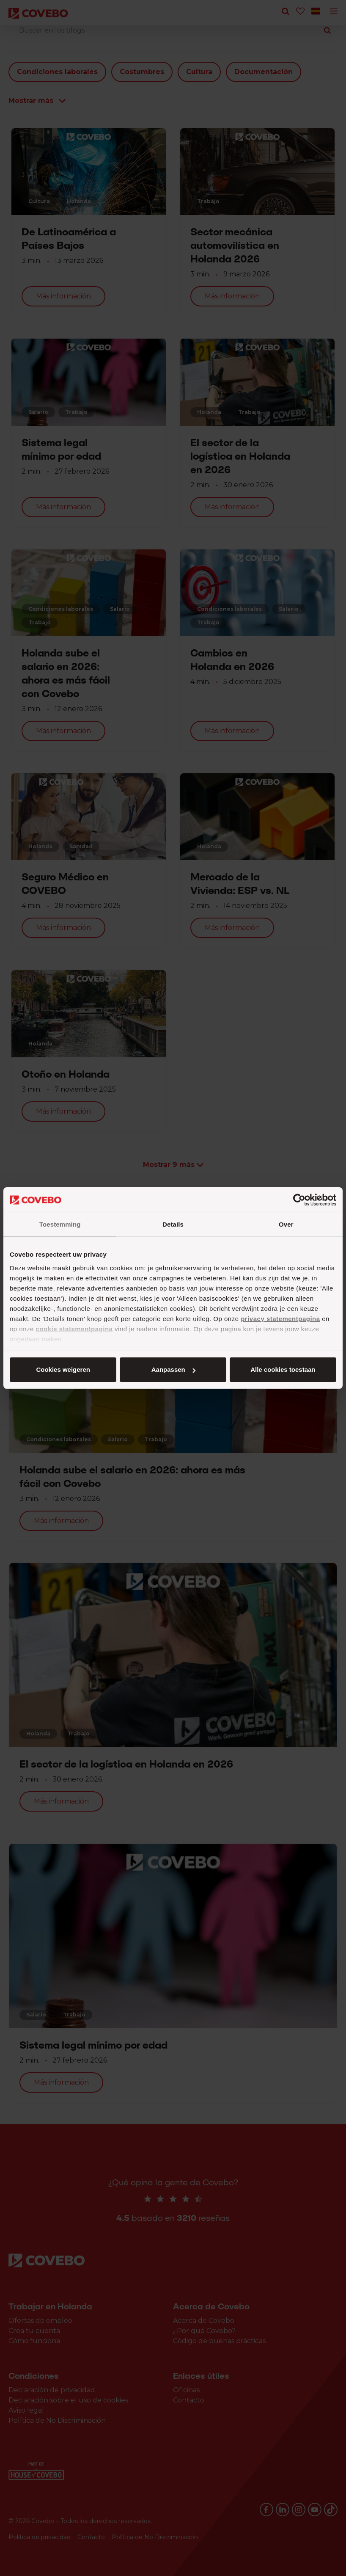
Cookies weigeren (280, 1369)
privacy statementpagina (280, 1318)
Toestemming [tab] (60, 1224)
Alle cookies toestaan (62, 1369)
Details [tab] (173, 1224)
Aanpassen (172, 1369)
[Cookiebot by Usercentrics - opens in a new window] (299, 1200)
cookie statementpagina (74, 1328)
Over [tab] (286, 1224)
